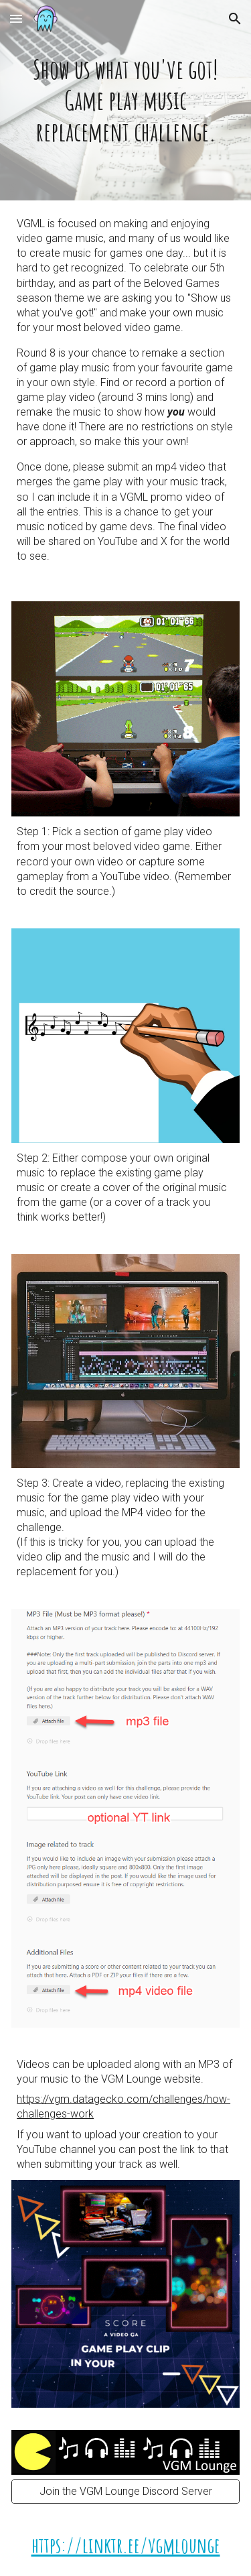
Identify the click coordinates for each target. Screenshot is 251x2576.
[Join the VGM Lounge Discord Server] (125, 2491)
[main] (125, 100)
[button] (16, 18)
